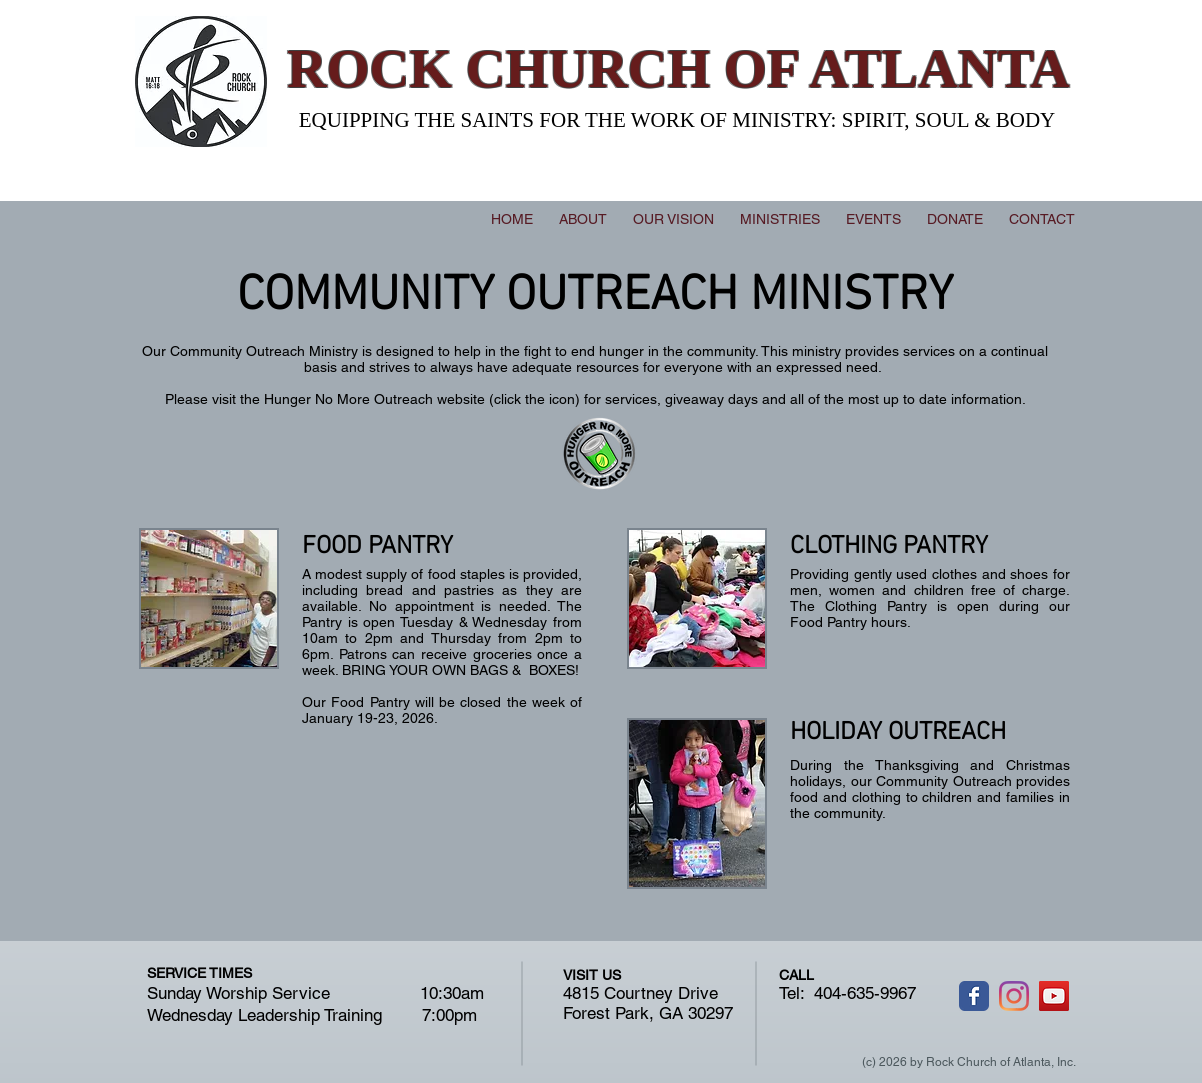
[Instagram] (1014, 996)
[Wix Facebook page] (974, 996)
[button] (780, 219)
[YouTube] (1054, 996)
